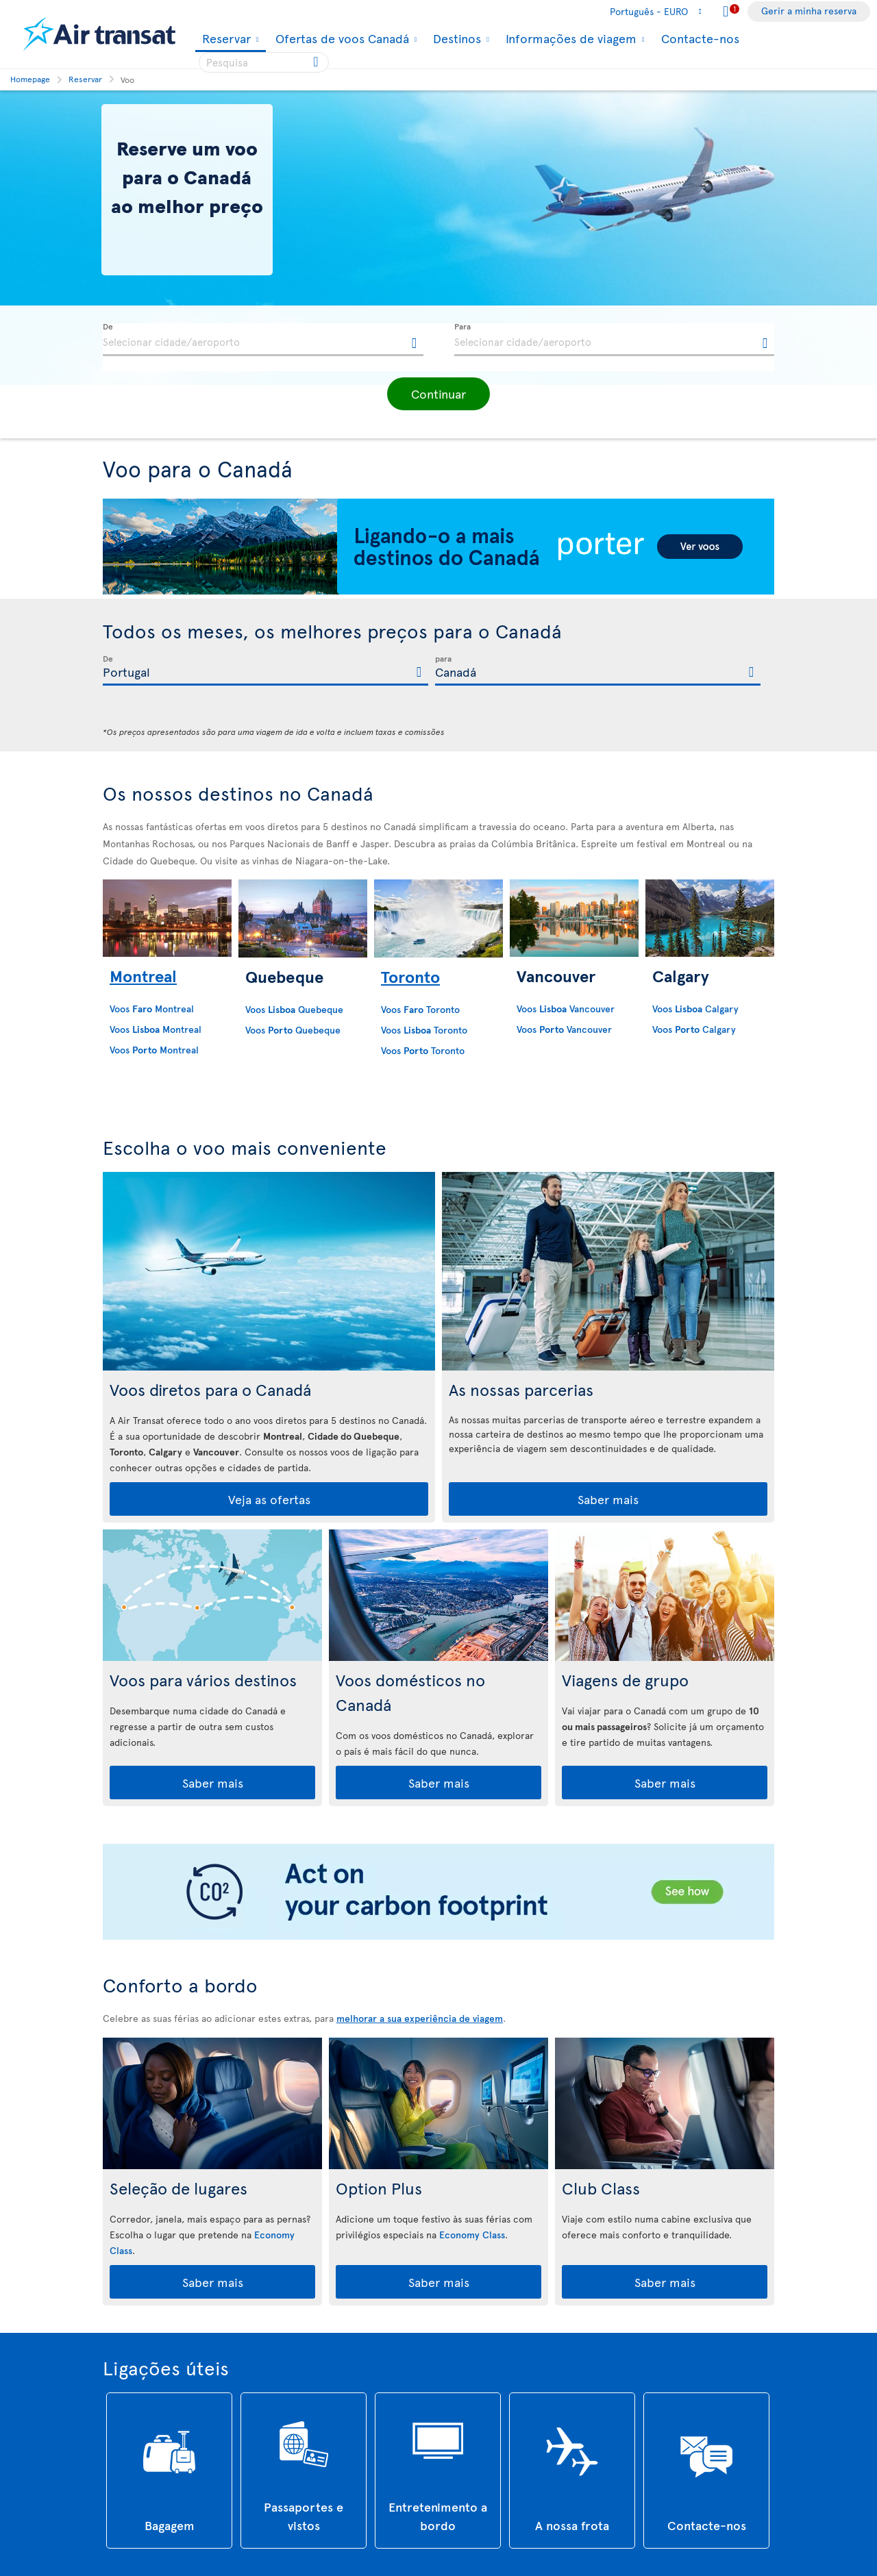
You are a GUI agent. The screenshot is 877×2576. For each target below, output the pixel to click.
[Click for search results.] (317, 62)
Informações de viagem (569, 38)
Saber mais (608, 1499)
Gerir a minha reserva (808, 10)
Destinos (455, 38)
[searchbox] (264, 62)
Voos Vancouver (566, 1008)
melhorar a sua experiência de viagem (419, 2018)
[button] (438, 393)
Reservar (224, 39)
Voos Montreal (152, 1008)
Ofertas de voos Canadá (340, 38)
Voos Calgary (695, 1008)
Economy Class (472, 2234)
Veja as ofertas (269, 1499)
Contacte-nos (700, 38)
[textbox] (263, 339)
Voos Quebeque (294, 1009)
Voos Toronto (420, 1009)
